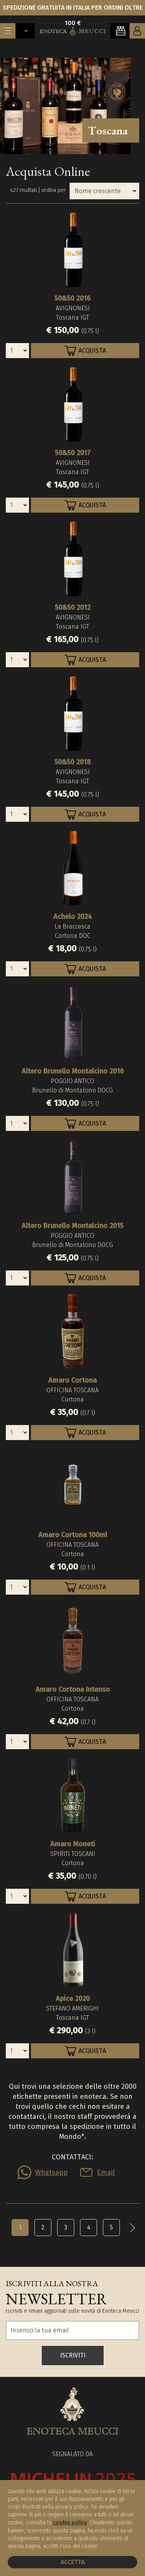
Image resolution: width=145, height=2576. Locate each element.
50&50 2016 (72, 298)
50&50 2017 (72, 453)
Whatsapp (51, 2172)
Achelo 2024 (72, 916)
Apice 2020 (73, 1998)
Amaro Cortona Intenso (73, 1689)
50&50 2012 (72, 607)
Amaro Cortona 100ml (72, 1535)
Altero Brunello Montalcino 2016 (73, 1071)
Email (106, 2172)
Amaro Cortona (72, 1380)
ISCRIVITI (72, 2355)
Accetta (73, 2562)
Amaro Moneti (72, 1844)
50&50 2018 (73, 762)
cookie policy (70, 2522)
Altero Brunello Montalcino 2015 (72, 1226)
